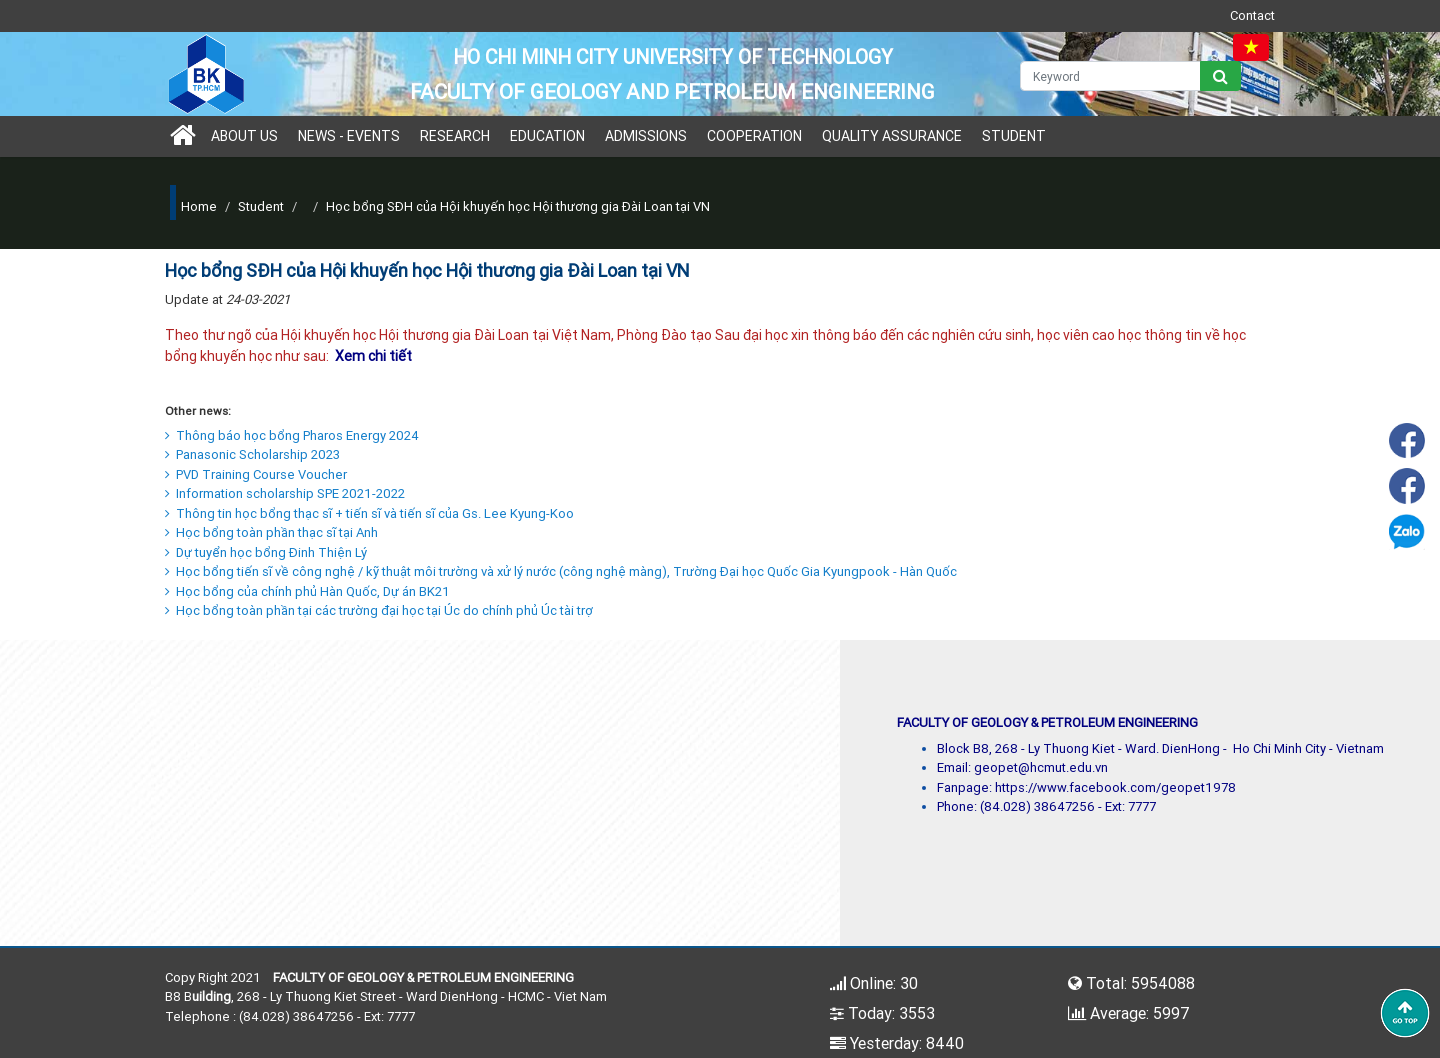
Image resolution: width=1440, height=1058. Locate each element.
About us (244, 136)
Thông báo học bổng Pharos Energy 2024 (292, 435)
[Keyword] (1110, 76)
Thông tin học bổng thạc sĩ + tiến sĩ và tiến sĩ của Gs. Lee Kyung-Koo (369, 513)
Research (455, 136)
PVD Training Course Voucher (256, 474)
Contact (1252, 15)
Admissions (646, 136)
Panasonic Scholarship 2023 (252, 454)
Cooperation (754, 136)
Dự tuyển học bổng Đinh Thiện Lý (266, 552)
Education (547, 136)
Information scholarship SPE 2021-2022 (285, 493)
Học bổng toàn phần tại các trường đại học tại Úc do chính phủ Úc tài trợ (379, 610)
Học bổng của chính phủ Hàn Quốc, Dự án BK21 (307, 591)
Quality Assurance (892, 136)
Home (199, 206)
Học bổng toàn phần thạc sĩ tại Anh (271, 532)
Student (1014, 136)
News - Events (349, 136)
